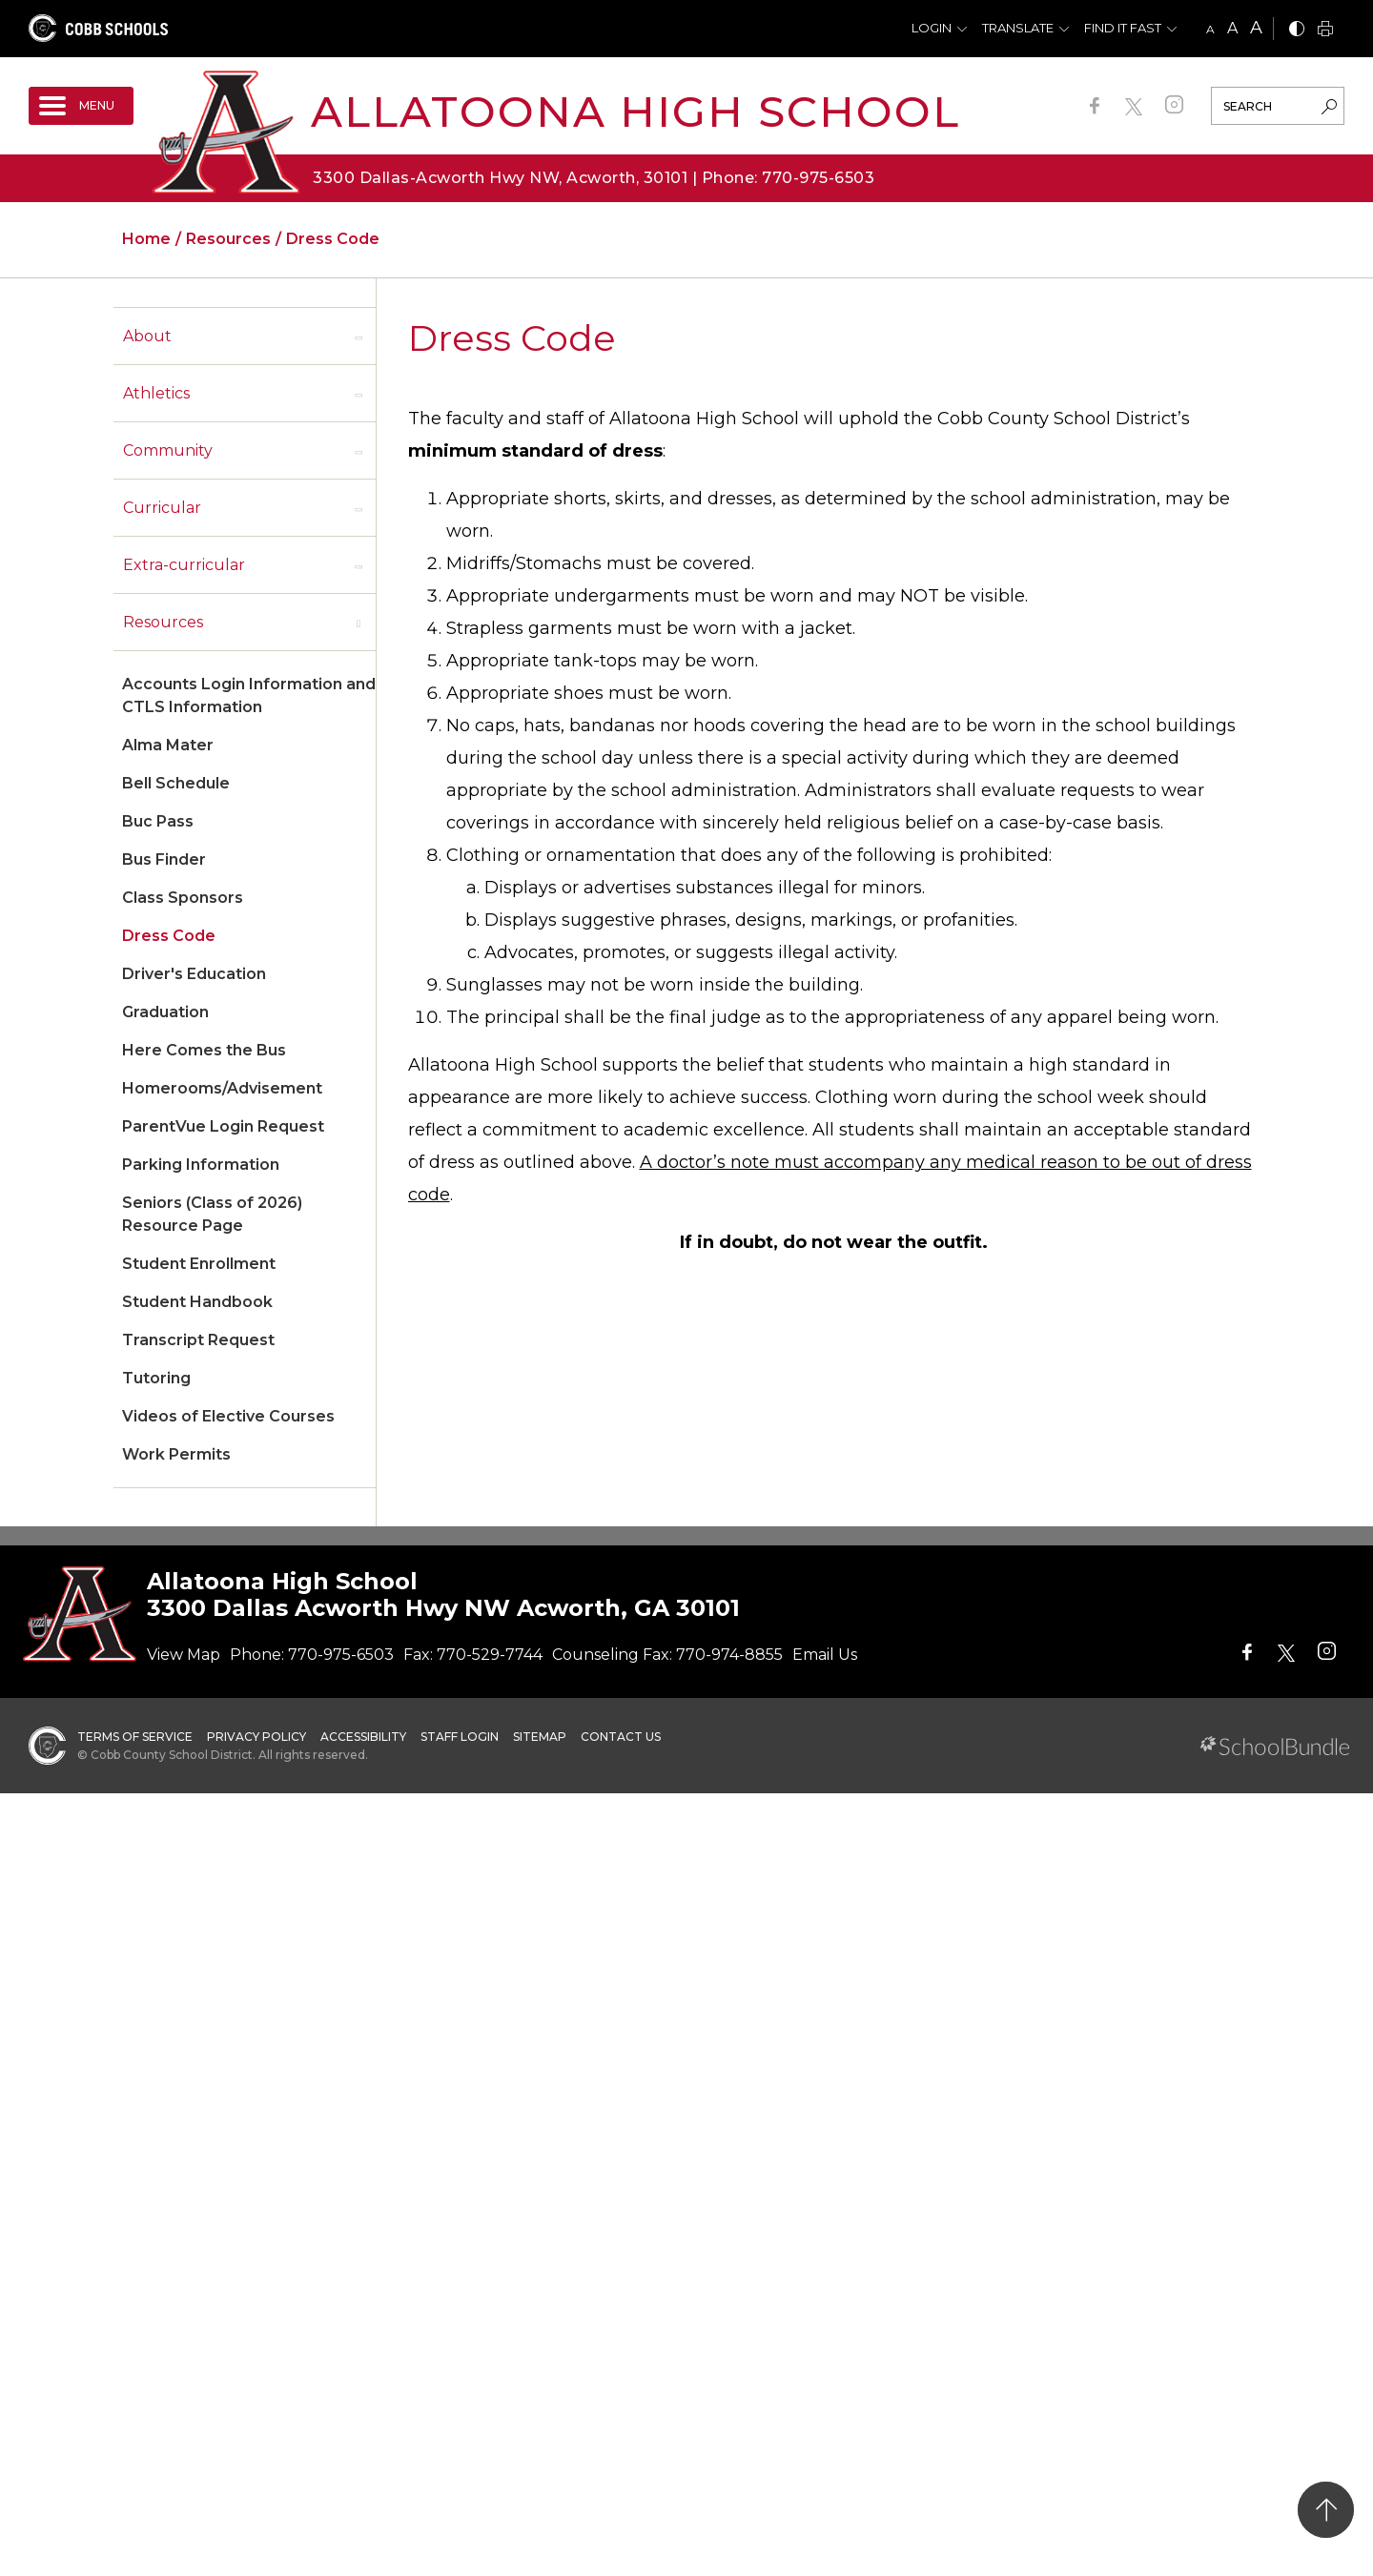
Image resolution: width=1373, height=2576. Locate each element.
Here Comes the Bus (204, 1050)
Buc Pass (158, 821)
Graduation (165, 1012)
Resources (163, 622)
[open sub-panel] (358, 336)
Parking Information (200, 1164)
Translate (1018, 27)
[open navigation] (81, 106)
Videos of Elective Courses (228, 1416)
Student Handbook (197, 1302)
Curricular (162, 508)
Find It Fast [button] (1122, 27)
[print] (1325, 30)
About (147, 336)
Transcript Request (198, 1340)
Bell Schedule (176, 783)
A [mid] (1232, 28)
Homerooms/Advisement (222, 1088)
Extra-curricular (184, 565)
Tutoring (156, 1378)
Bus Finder (164, 859)
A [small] (1210, 29)
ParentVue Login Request (223, 1126)
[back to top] (1326, 2510)
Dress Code (168, 936)
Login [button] (932, 27)
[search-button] (1329, 108)
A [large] (1256, 27)
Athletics (156, 393)
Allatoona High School (635, 111)
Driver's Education (194, 974)
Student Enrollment (199, 1264)
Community (168, 450)
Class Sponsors (182, 898)
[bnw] (1296, 30)
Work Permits (176, 1454)
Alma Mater (168, 745)
